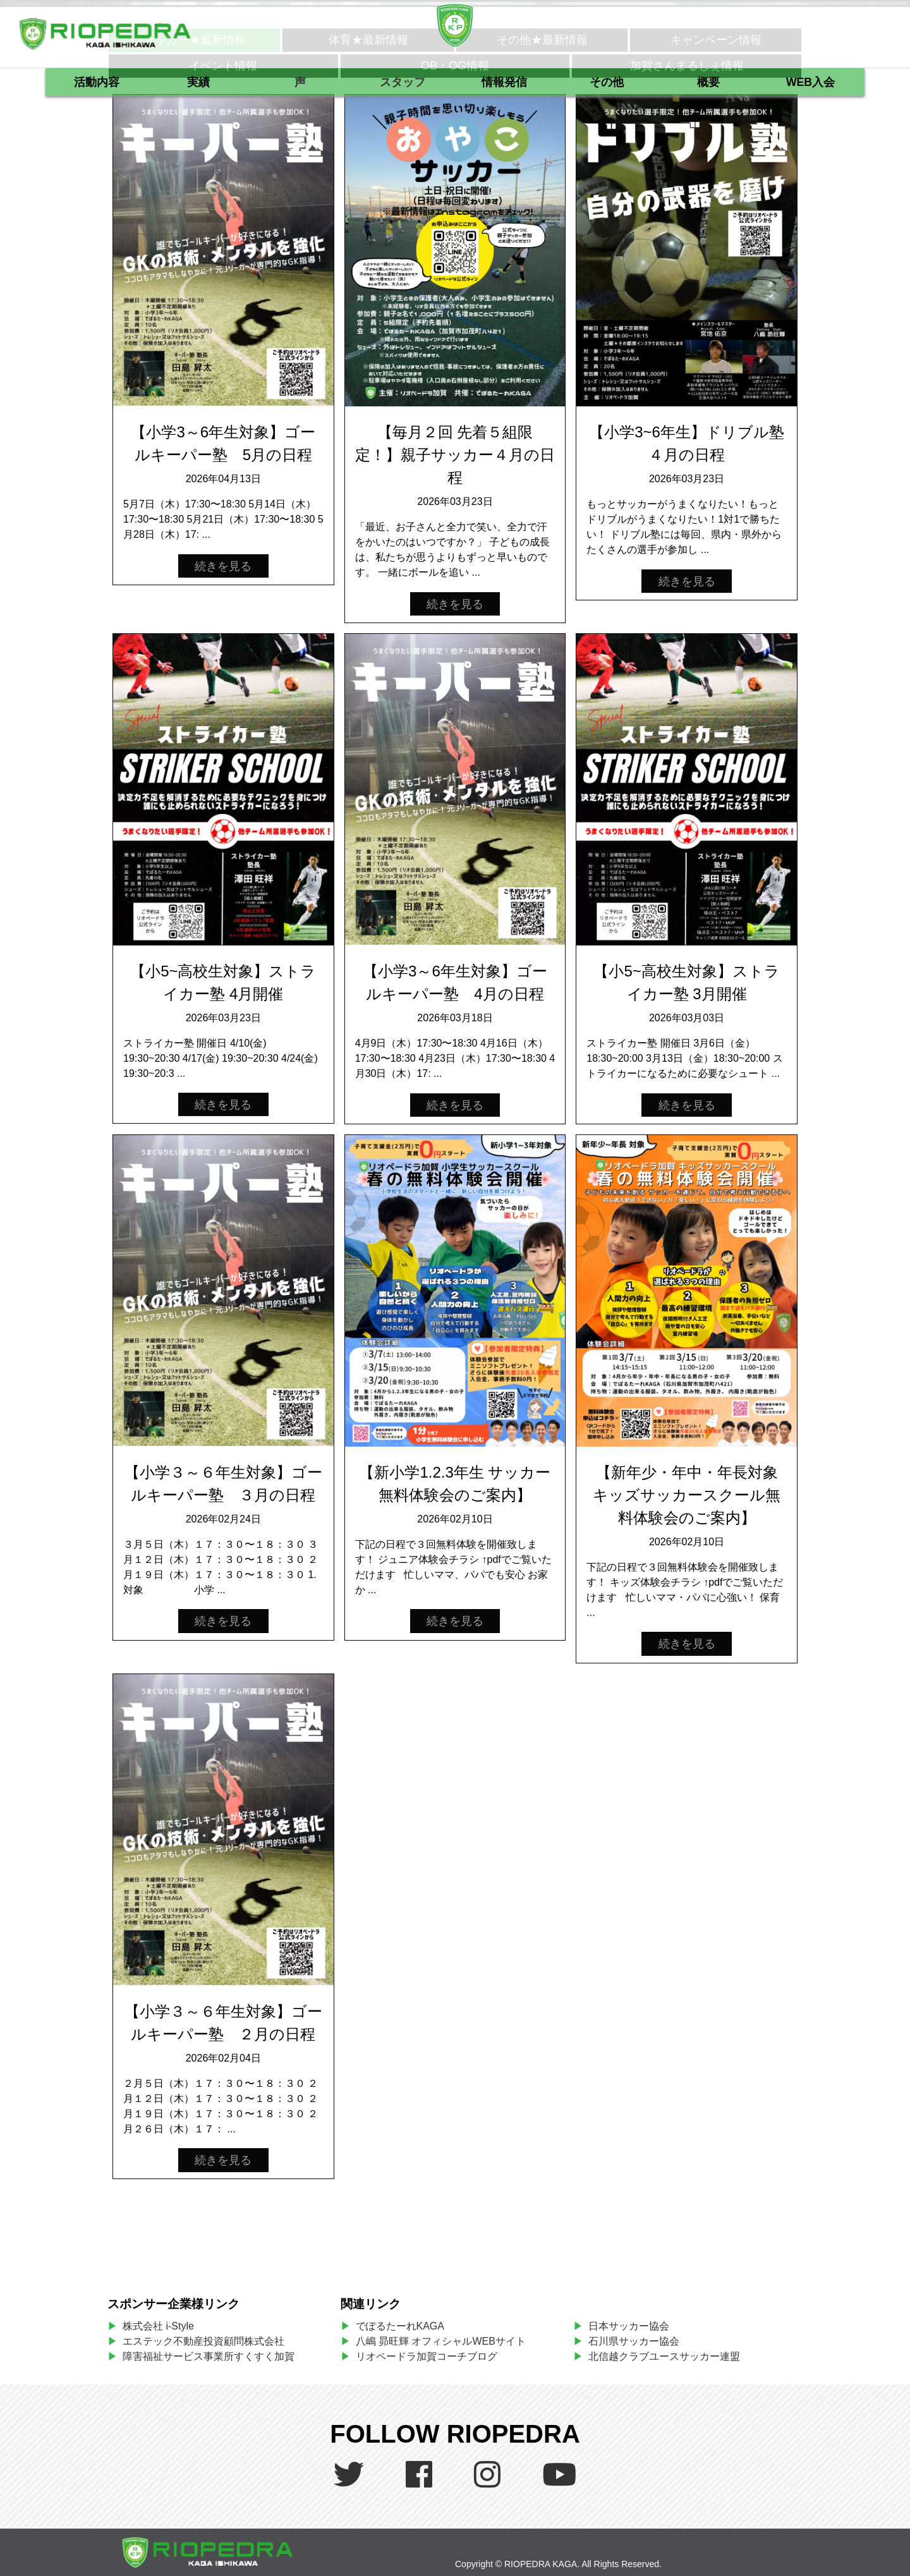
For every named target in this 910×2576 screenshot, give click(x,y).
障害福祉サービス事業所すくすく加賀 (208, 2356)
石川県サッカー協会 (633, 2341)
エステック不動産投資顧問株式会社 (203, 2341)
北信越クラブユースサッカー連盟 (664, 2356)
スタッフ (402, 82)
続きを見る (223, 565)
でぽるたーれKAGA (400, 2326)
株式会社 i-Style (158, 2326)
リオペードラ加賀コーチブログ (426, 2356)
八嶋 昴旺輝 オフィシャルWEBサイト (446, 2341)
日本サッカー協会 (628, 2326)
